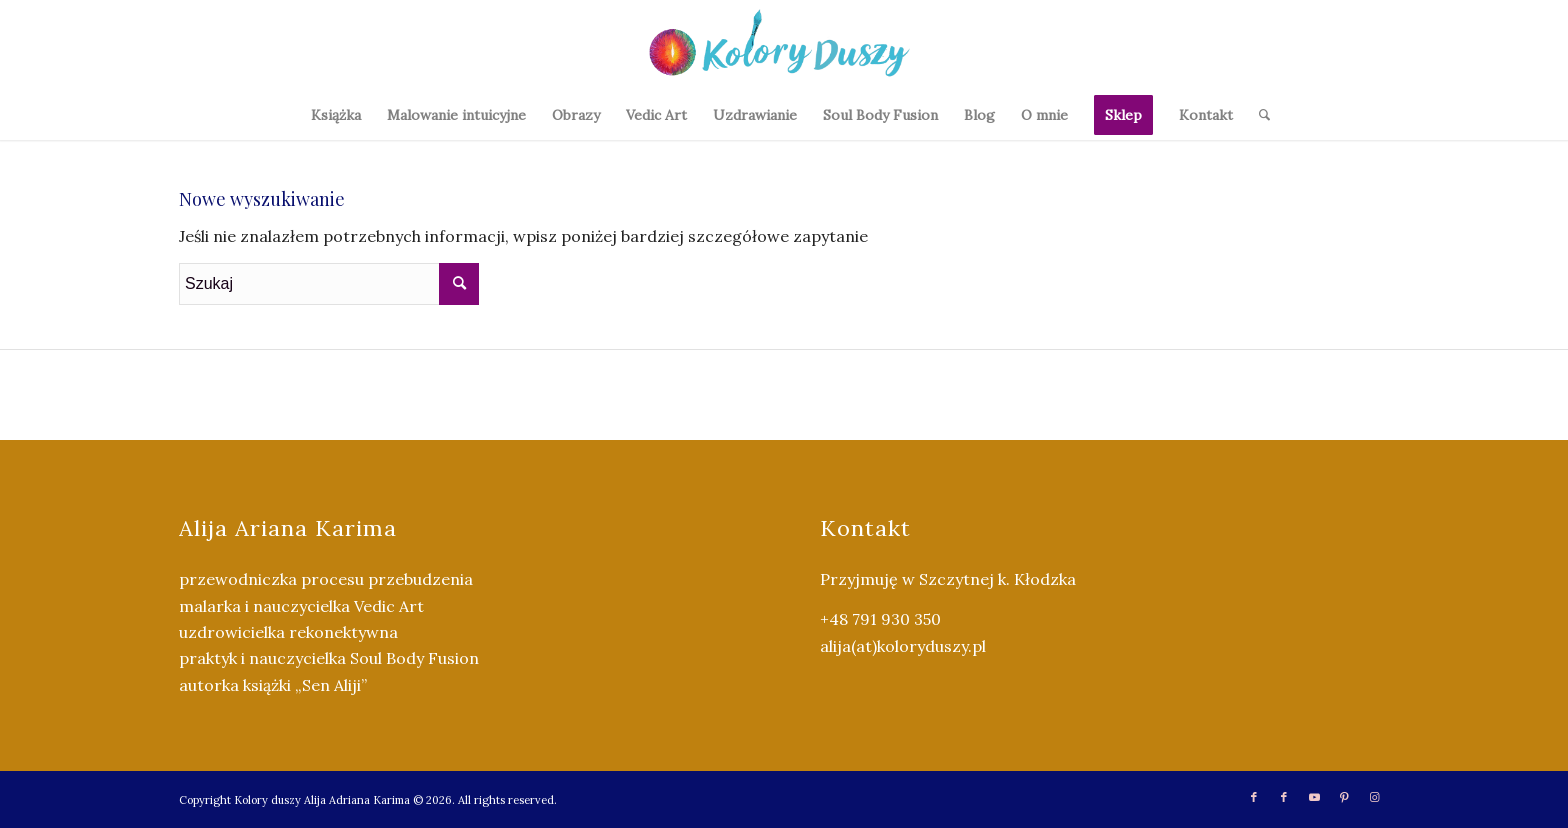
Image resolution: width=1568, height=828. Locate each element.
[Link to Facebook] (1254, 797)
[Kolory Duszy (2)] (784, 45)
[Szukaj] (1258, 115)
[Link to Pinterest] (1344, 797)
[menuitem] (336, 115)
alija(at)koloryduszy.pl (903, 646)
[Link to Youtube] (1314, 797)
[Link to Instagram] (1374, 797)
